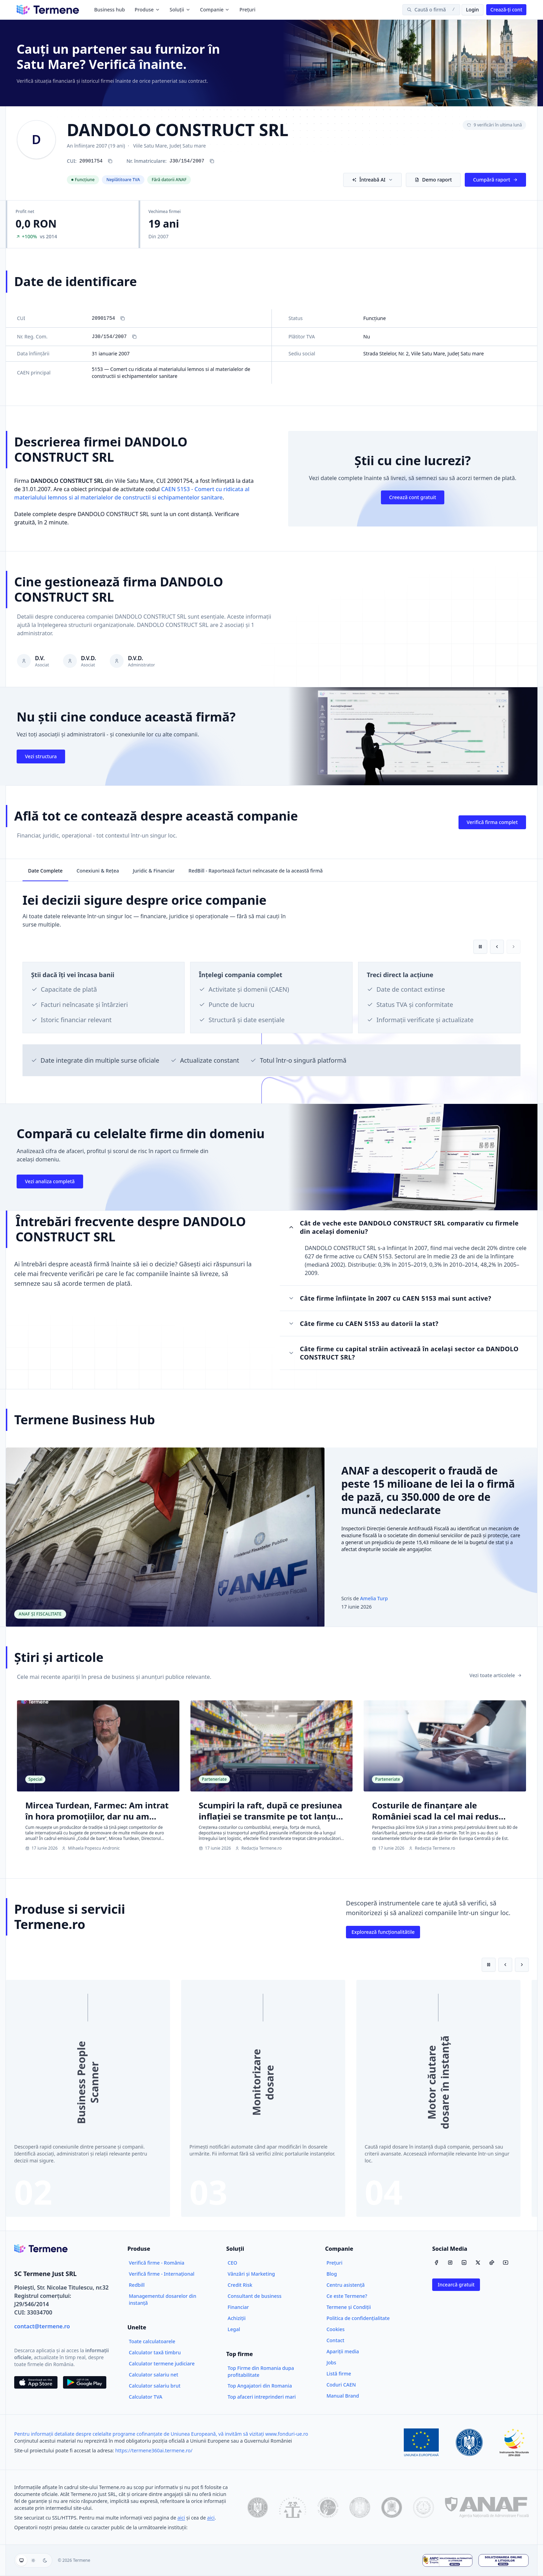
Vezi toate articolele (496, 1675)
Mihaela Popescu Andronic (91, 1848)
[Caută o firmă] (431, 9)
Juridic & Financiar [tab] (154, 870)
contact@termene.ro (42, 2326)
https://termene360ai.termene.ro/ (154, 2450)
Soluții (180, 9)
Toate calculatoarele (152, 2341)
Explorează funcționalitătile (383, 1932)
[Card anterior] (497, 947)
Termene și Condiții (349, 2307)
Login (472, 9)
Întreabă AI (372, 179)
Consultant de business (255, 2296)
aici (181, 2517)
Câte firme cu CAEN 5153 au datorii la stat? (363, 1323)
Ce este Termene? (347, 2296)
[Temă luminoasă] (33, 2560)
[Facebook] (436, 2262)
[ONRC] (292, 2507)
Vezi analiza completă (50, 1181)
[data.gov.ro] (257, 2507)
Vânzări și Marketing (251, 2273)
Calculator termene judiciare (162, 2363)
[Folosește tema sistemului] (21, 2560)
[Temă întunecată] (45, 2560)
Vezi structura (41, 756)
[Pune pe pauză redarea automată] (480, 947)
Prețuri (247, 9)
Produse (147, 9)
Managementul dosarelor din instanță (162, 2299)
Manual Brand (343, 2395)
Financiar (238, 2307)
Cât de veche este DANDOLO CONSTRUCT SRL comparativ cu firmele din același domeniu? (403, 1227)
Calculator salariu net (153, 2374)
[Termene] (48, 10)
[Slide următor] (522, 1965)
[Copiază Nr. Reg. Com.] (134, 337)
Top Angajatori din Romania (260, 2385)
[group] (33, 2560)
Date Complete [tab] (45, 870)
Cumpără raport (495, 179)
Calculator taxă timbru (155, 2352)
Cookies (336, 2329)
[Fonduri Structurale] (514, 2442)
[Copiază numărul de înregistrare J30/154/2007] (212, 161)
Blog (332, 2273)
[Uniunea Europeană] (421, 2442)
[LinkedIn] (464, 2262)
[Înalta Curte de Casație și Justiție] (423, 2507)
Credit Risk (240, 2285)
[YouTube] (505, 2262)
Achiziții (237, 2318)
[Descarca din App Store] (35, 2382)
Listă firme (339, 2373)
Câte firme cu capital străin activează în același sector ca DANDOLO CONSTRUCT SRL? (403, 1353)
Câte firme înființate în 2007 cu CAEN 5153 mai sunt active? (389, 1298)
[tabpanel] (271, 993)
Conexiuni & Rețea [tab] (98, 870)
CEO (232, 2262)
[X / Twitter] (478, 2262)
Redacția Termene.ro (258, 1848)
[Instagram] (450, 2262)
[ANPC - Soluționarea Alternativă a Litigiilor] (447, 2560)
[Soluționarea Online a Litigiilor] (503, 2560)
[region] (271, 986)
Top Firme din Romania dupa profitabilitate (261, 2371)
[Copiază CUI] (122, 318)
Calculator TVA (145, 2396)
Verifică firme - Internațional (161, 2273)
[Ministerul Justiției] (391, 2507)
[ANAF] (487, 2507)
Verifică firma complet (492, 822)
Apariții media (343, 2351)
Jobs (331, 2362)
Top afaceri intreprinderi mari (262, 2396)
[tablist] (271, 870)
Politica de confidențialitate (358, 2318)
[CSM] (328, 2507)
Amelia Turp (374, 1598)
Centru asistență (346, 2285)
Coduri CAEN (341, 2384)
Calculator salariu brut (154, 2385)
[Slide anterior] (505, 1965)
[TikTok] (492, 2262)
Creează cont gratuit (412, 497)
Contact (336, 2340)
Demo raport (433, 179)
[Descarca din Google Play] (84, 2382)
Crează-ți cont (506, 9)
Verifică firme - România (156, 2262)
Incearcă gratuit (456, 2284)
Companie (215, 9)
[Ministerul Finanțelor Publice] (359, 2507)
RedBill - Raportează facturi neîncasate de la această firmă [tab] (255, 870)
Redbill (137, 2285)
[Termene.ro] (41, 2249)
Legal (234, 2329)
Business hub (109, 9)
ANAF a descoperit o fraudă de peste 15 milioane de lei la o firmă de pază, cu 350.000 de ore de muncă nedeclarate (428, 1490)
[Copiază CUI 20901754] (110, 161)
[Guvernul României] (469, 2442)
